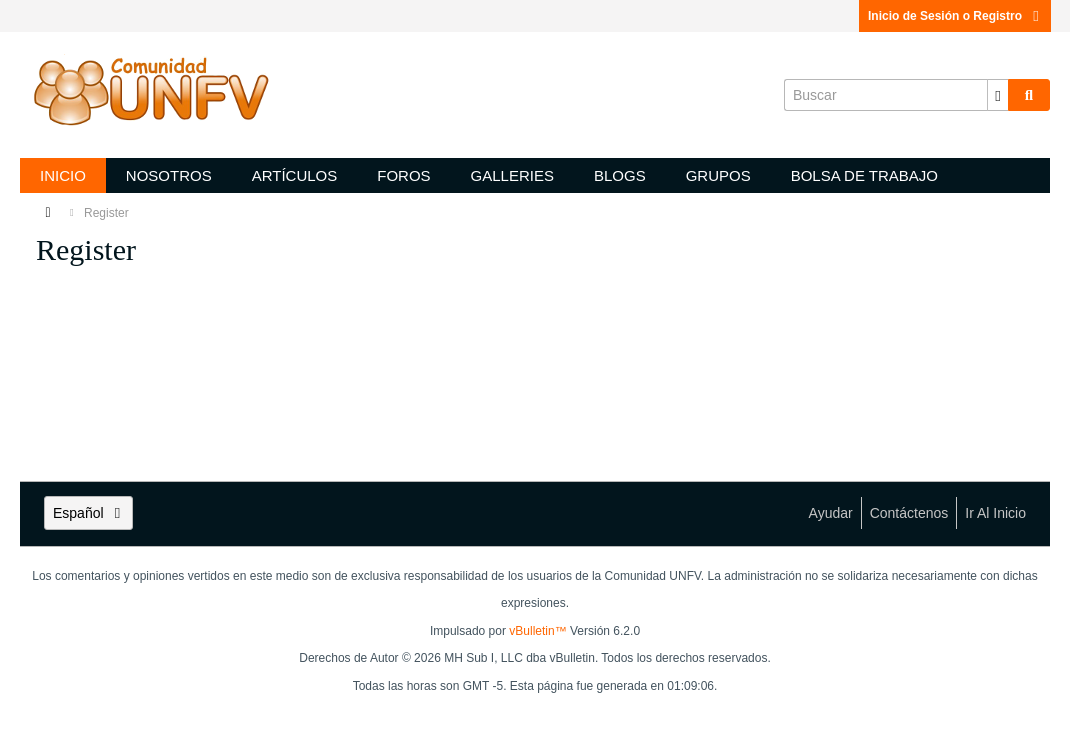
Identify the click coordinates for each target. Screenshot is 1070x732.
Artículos (295, 175)
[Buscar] (896, 95)
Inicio (63, 175)
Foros (403, 175)
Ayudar (831, 513)
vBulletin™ (537, 631)
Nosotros (169, 175)
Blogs (620, 175)
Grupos (718, 175)
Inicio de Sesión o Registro (955, 16)
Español (88, 513)
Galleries (512, 175)
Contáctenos (909, 513)
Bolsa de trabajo (864, 175)
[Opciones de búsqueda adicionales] (998, 95)
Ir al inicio (995, 513)
